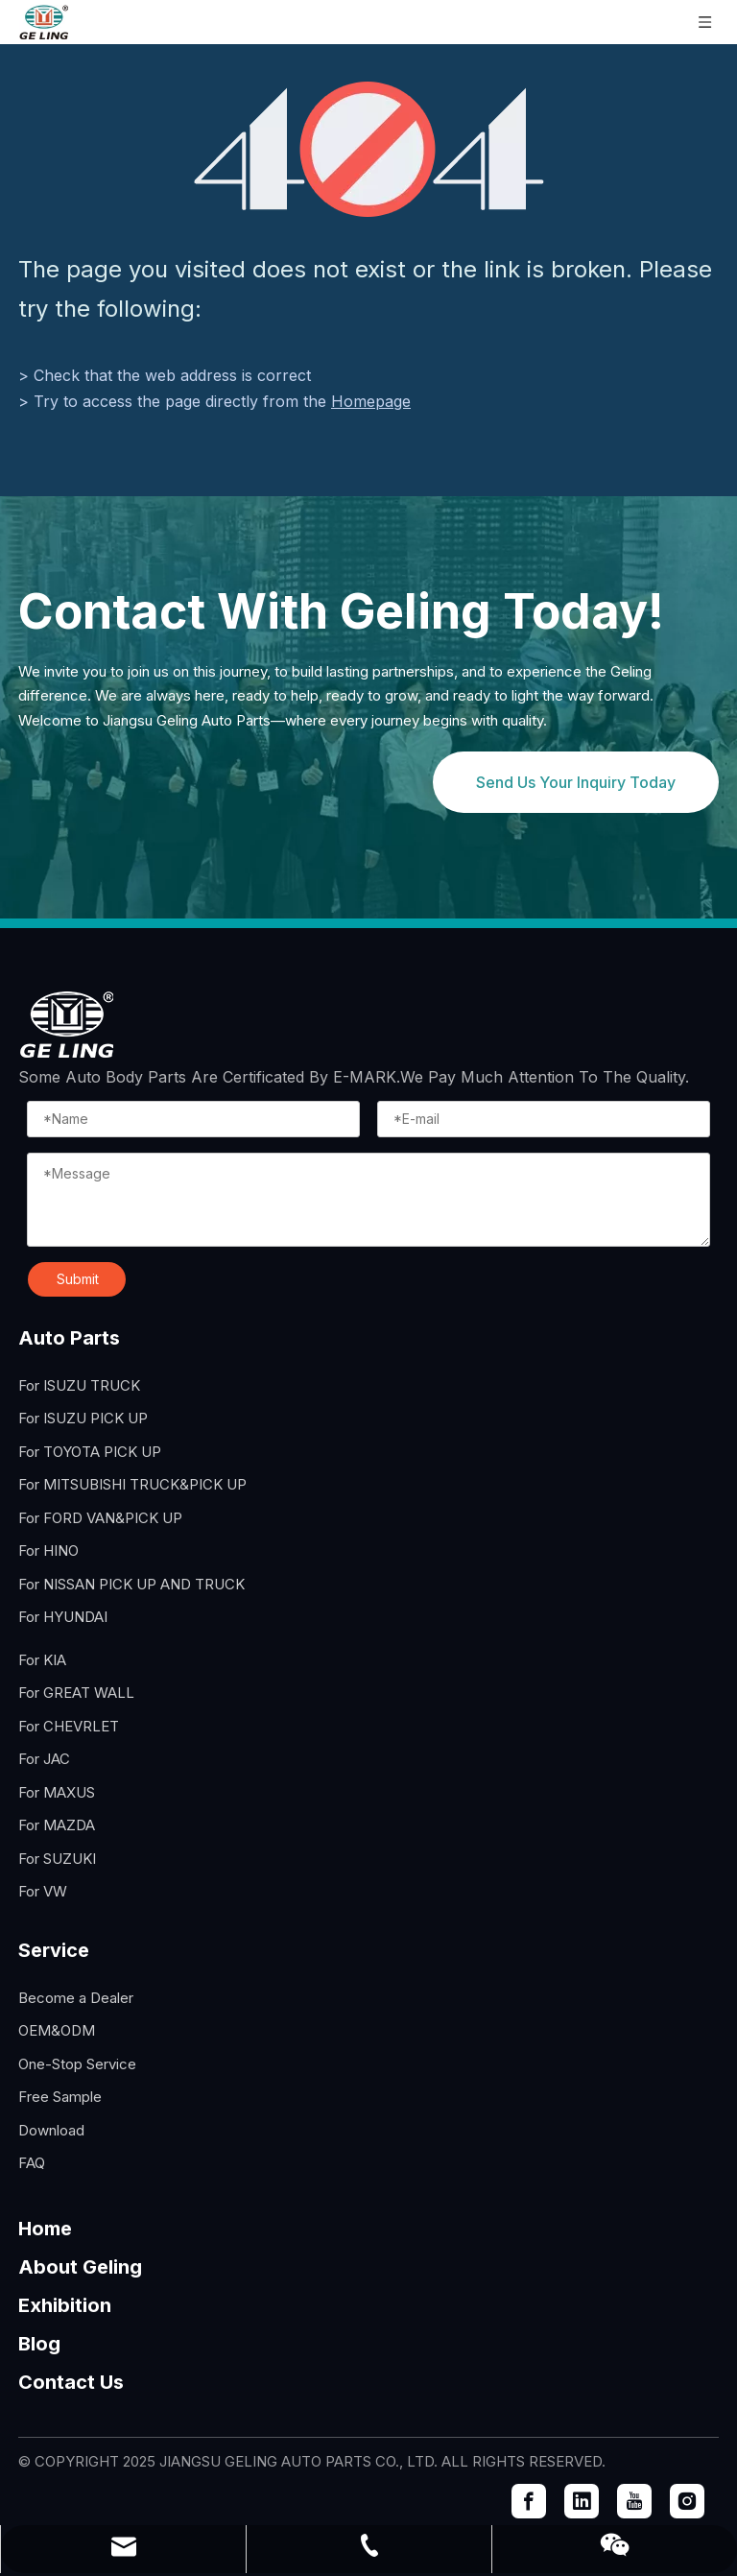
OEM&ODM (56, 2030)
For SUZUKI (57, 1858)
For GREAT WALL (76, 1692)
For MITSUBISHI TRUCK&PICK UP (132, 1484)
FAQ (31, 2163)
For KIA (42, 1660)
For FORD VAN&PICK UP (100, 1518)
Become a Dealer (75, 1998)
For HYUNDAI (62, 1617)
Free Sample (60, 2096)
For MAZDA (56, 1825)
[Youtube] (634, 2501)
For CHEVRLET (68, 1726)
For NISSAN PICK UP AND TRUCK (131, 1584)
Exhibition (64, 2305)
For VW (42, 1891)
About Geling (80, 2266)
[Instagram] (687, 2501)
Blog (39, 2343)
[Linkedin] (581, 2501)
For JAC (44, 1759)
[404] (369, 149)
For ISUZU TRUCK (79, 1385)
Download (51, 2130)
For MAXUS (56, 1792)
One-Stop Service (77, 2064)
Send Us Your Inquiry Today (576, 782)
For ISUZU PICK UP (83, 1418)
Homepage (371, 401)
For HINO (48, 1550)
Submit (78, 1279)
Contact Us (71, 2382)
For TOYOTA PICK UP (89, 1452)
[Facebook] (528, 2501)
